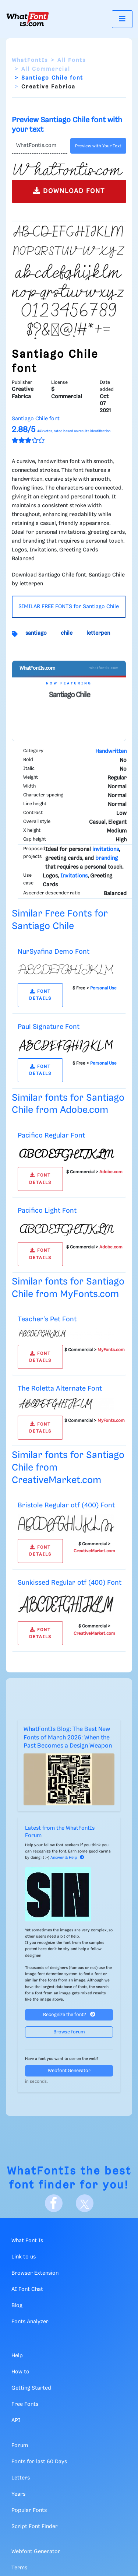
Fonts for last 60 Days (39, 2462)
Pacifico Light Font (47, 1210)
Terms (19, 2568)
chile (66, 633)
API (15, 2420)
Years (18, 2494)
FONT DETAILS (40, 995)
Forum (19, 2446)
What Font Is (27, 2241)
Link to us (23, 2257)
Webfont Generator (69, 2070)
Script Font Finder (34, 2527)
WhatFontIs (30, 60)
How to (20, 2372)
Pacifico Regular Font (51, 1135)
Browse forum (69, 2032)
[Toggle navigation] (122, 19)
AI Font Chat (27, 2289)
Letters (20, 2478)
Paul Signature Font (48, 1026)
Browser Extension (35, 2273)
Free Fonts (24, 2404)
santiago (36, 633)
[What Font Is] (28, 19)
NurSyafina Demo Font (53, 951)
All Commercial (45, 69)
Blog (16, 2306)
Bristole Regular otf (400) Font (66, 1505)
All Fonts (71, 60)
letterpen (98, 633)
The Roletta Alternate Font (60, 1388)
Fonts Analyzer (30, 2322)
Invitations (74, 876)
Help (17, 2356)
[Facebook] (54, 2203)
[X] (84, 2203)
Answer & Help (67, 1857)
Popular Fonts (29, 2510)
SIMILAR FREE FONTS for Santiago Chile (68, 607)
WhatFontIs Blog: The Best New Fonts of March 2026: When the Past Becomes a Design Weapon (68, 1737)
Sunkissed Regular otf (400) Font (69, 1582)
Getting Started (31, 2388)
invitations (105, 849)
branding (106, 858)
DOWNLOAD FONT (69, 190)
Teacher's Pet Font (47, 1319)
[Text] (39, 146)
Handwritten (111, 751)
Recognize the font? (69, 2014)
